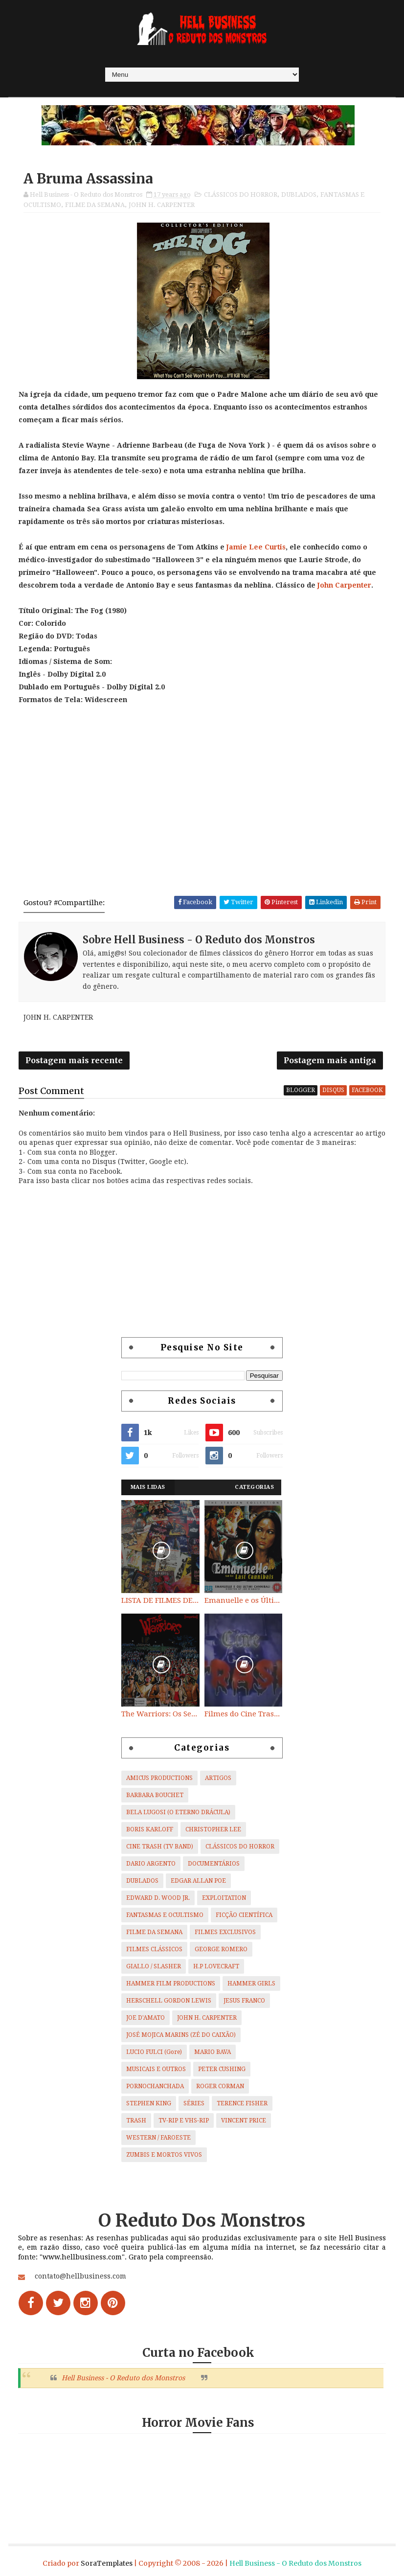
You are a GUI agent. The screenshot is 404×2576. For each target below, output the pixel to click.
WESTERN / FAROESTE (158, 2137)
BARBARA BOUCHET (154, 1795)
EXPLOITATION (224, 1897)
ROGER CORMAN (220, 2086)
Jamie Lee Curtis (256, 547)
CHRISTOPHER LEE (213, 1829)
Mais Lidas (148, 1487)
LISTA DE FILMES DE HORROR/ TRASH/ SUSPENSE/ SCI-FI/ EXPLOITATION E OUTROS (160, 1600)
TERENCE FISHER (242, 2103)
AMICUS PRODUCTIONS (159, 1778)
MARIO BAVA (212, 2052)
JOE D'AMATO (145, 2017)
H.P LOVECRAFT (216, 1966)
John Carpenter (344, 585)
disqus (333, 1090)
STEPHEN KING (148, 2103)
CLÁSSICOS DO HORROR (240, 194)
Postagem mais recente (74, 1060)
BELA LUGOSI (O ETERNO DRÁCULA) (178, 1812)
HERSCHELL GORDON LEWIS (168, 2000)
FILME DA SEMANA (95, 204)
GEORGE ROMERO (221, 1949)
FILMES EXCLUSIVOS (225, 1932)
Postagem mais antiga (330, 1060)
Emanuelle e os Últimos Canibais (243, 1600)
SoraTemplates (107, 2563)
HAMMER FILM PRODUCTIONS (170, 1983)
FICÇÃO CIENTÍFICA (244, 1915)
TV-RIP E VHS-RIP (183, 2120)
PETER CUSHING (222, 2069)
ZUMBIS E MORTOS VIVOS (164, 2154)
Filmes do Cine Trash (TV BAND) (243, 1714)
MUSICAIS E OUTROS (156, 2069)
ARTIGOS (218, 1778)
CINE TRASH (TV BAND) (159, 1846)
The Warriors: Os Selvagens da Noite (160, 1714)
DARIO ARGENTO (151, 1863)
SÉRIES (193, 2103)
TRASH (136, 2120)
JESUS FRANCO (244, 2000)
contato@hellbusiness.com (80, 2276)
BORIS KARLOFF (149, 1829)
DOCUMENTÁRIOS (214, 1863)
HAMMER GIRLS (251, 1983)
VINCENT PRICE (243, 2120)
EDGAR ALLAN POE (198, 1880)
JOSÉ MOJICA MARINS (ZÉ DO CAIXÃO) (181, 2034)
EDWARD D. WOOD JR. (158, 1897)
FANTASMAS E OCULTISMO (164, 1915)
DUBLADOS (298, 194)
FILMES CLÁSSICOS (154, 1949)
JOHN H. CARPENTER (162, 204)
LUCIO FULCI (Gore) (154, 2052)
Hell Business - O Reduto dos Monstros (123, 2378)
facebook (367, 1090)
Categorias (254, 1487)
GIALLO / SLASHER (153, 1966)
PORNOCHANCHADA (155, 2086)
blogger (300, 1090)
